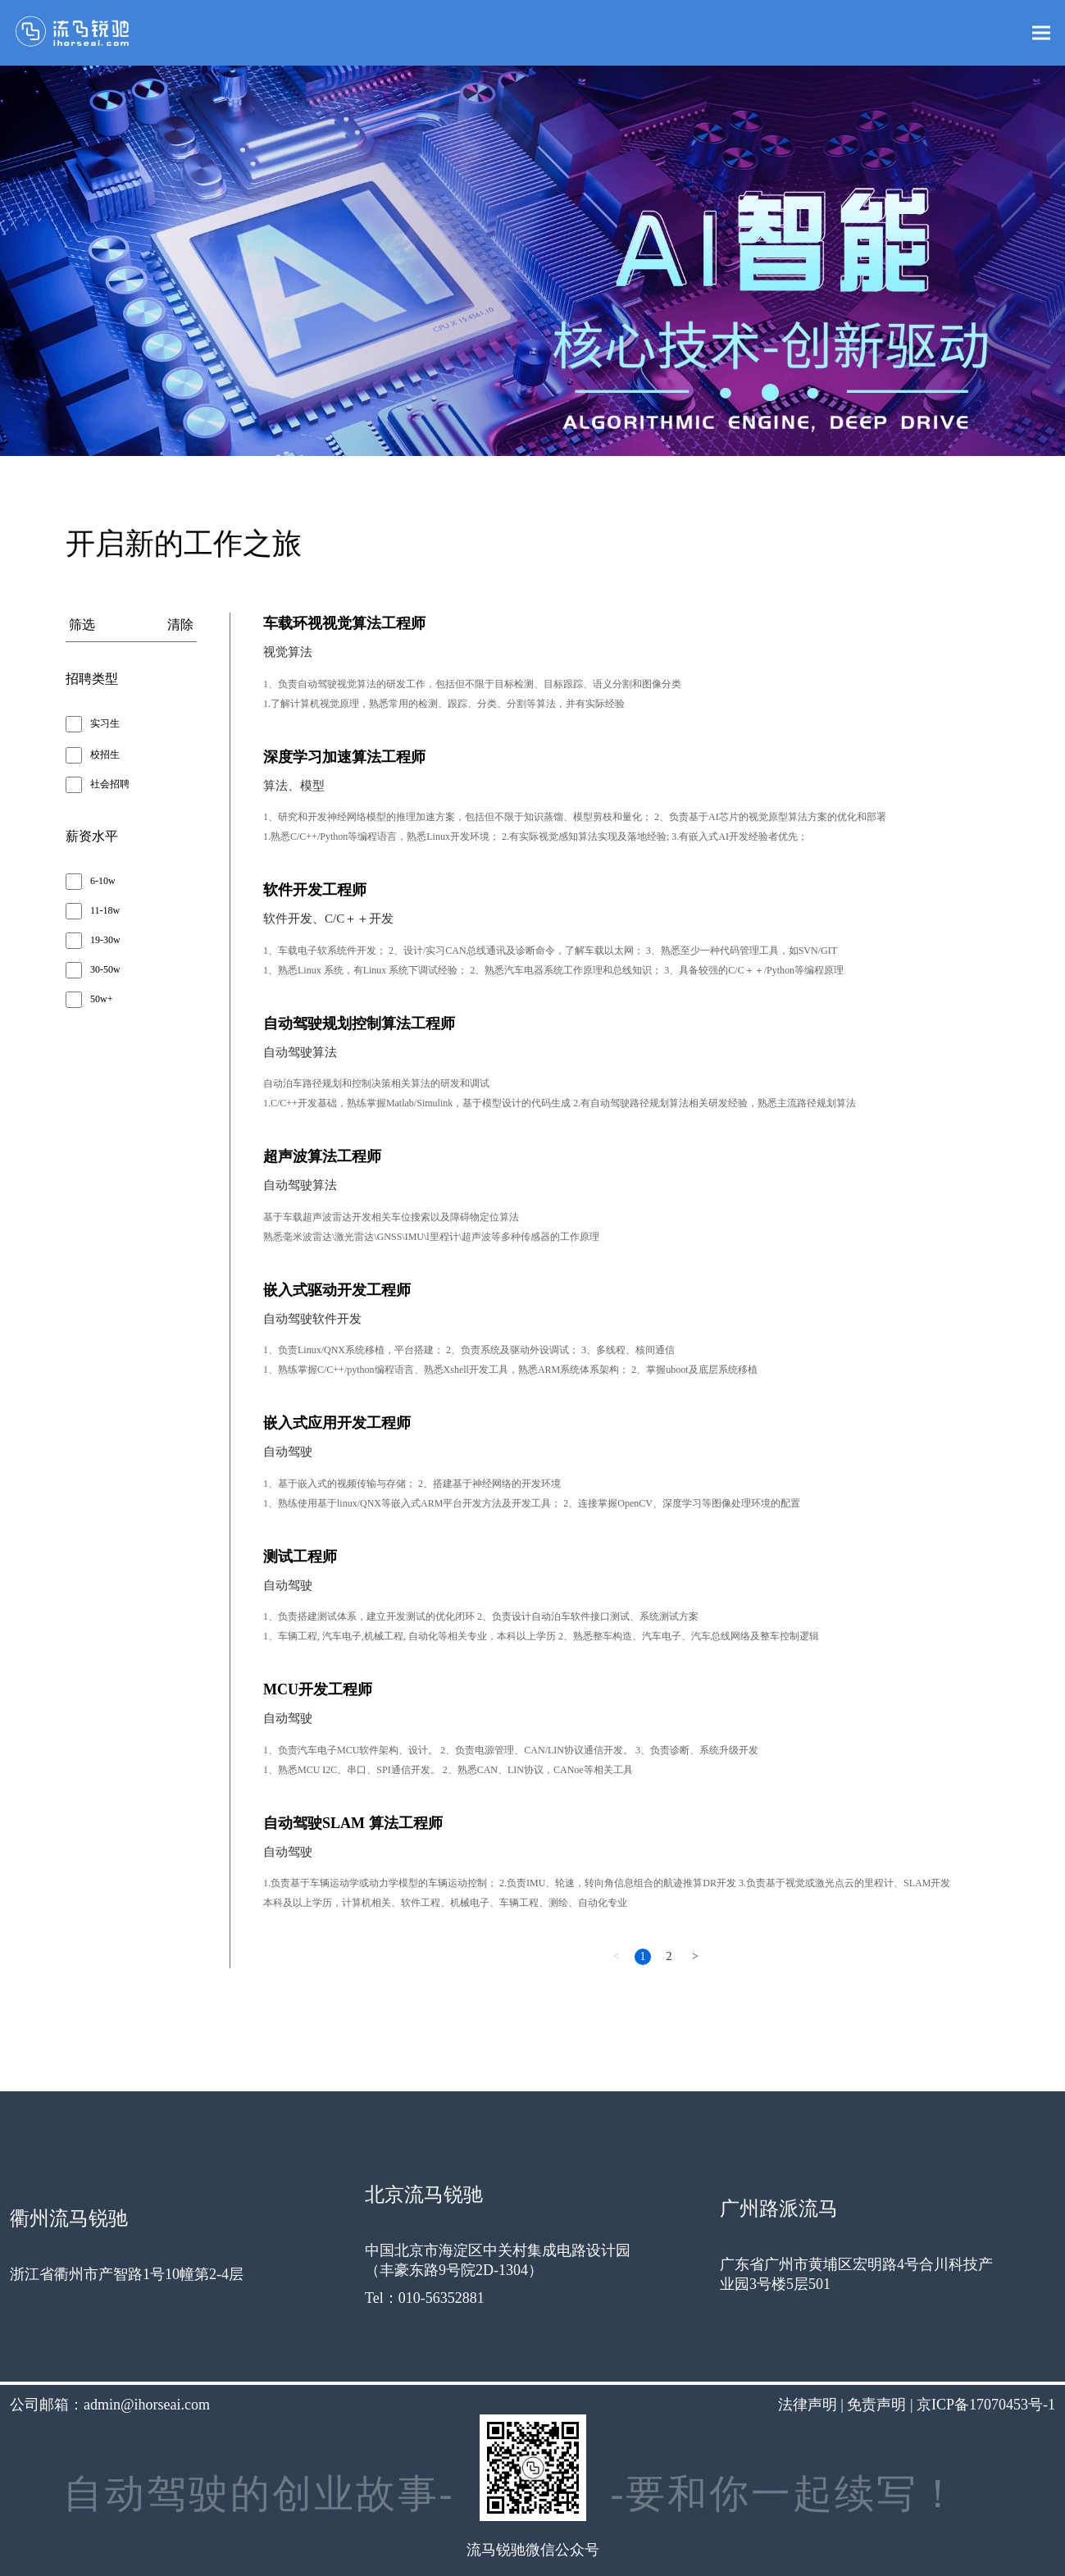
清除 (180, 624)
